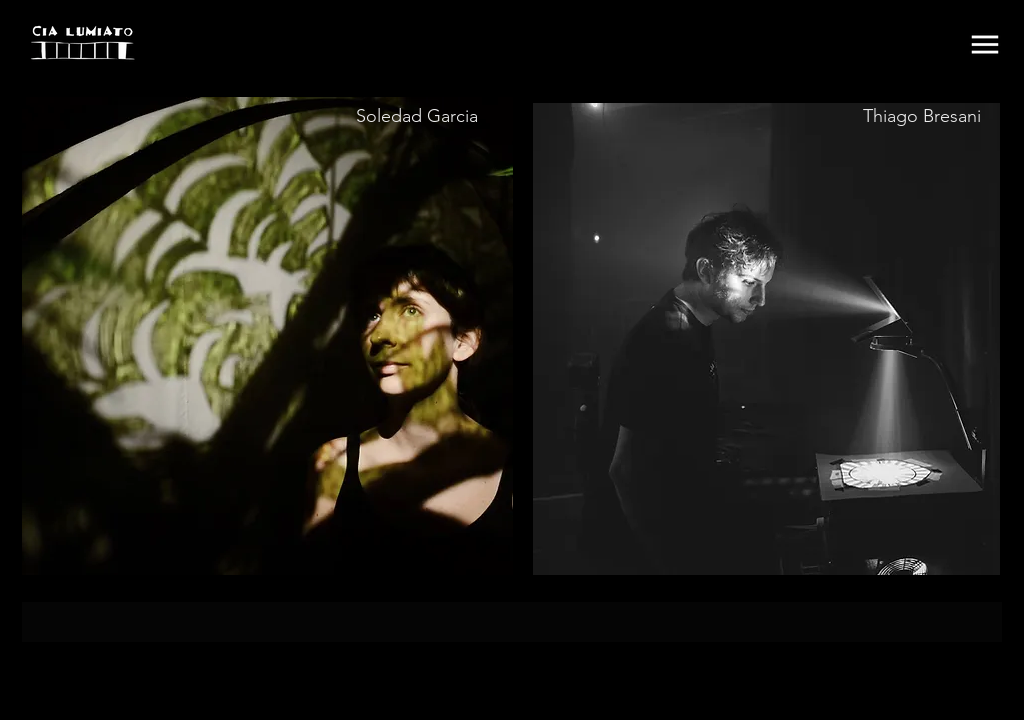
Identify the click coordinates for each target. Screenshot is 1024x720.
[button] (985, 45)
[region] (267, 336)
